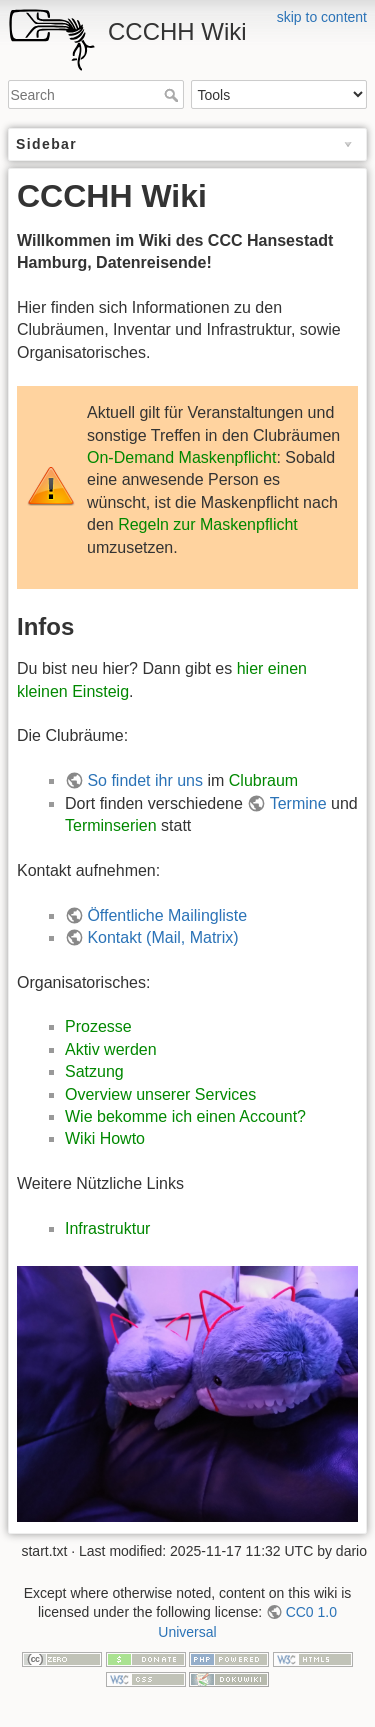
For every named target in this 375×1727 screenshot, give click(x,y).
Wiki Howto (105, 1138)
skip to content (322, 17)
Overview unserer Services (160, 1094)
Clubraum (263, 780)
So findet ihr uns (145, 780)
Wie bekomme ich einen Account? (185, 1116)
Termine (298, 803)
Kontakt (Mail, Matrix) (162, 937)
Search (173, 95)
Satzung (94, 1071)
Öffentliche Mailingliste (167, 915)
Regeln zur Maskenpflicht (208, 524)
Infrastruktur (107, 1228)
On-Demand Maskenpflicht (181, 457)
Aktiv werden (111, 1049)
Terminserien (111, 825)
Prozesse (98, 1026)
